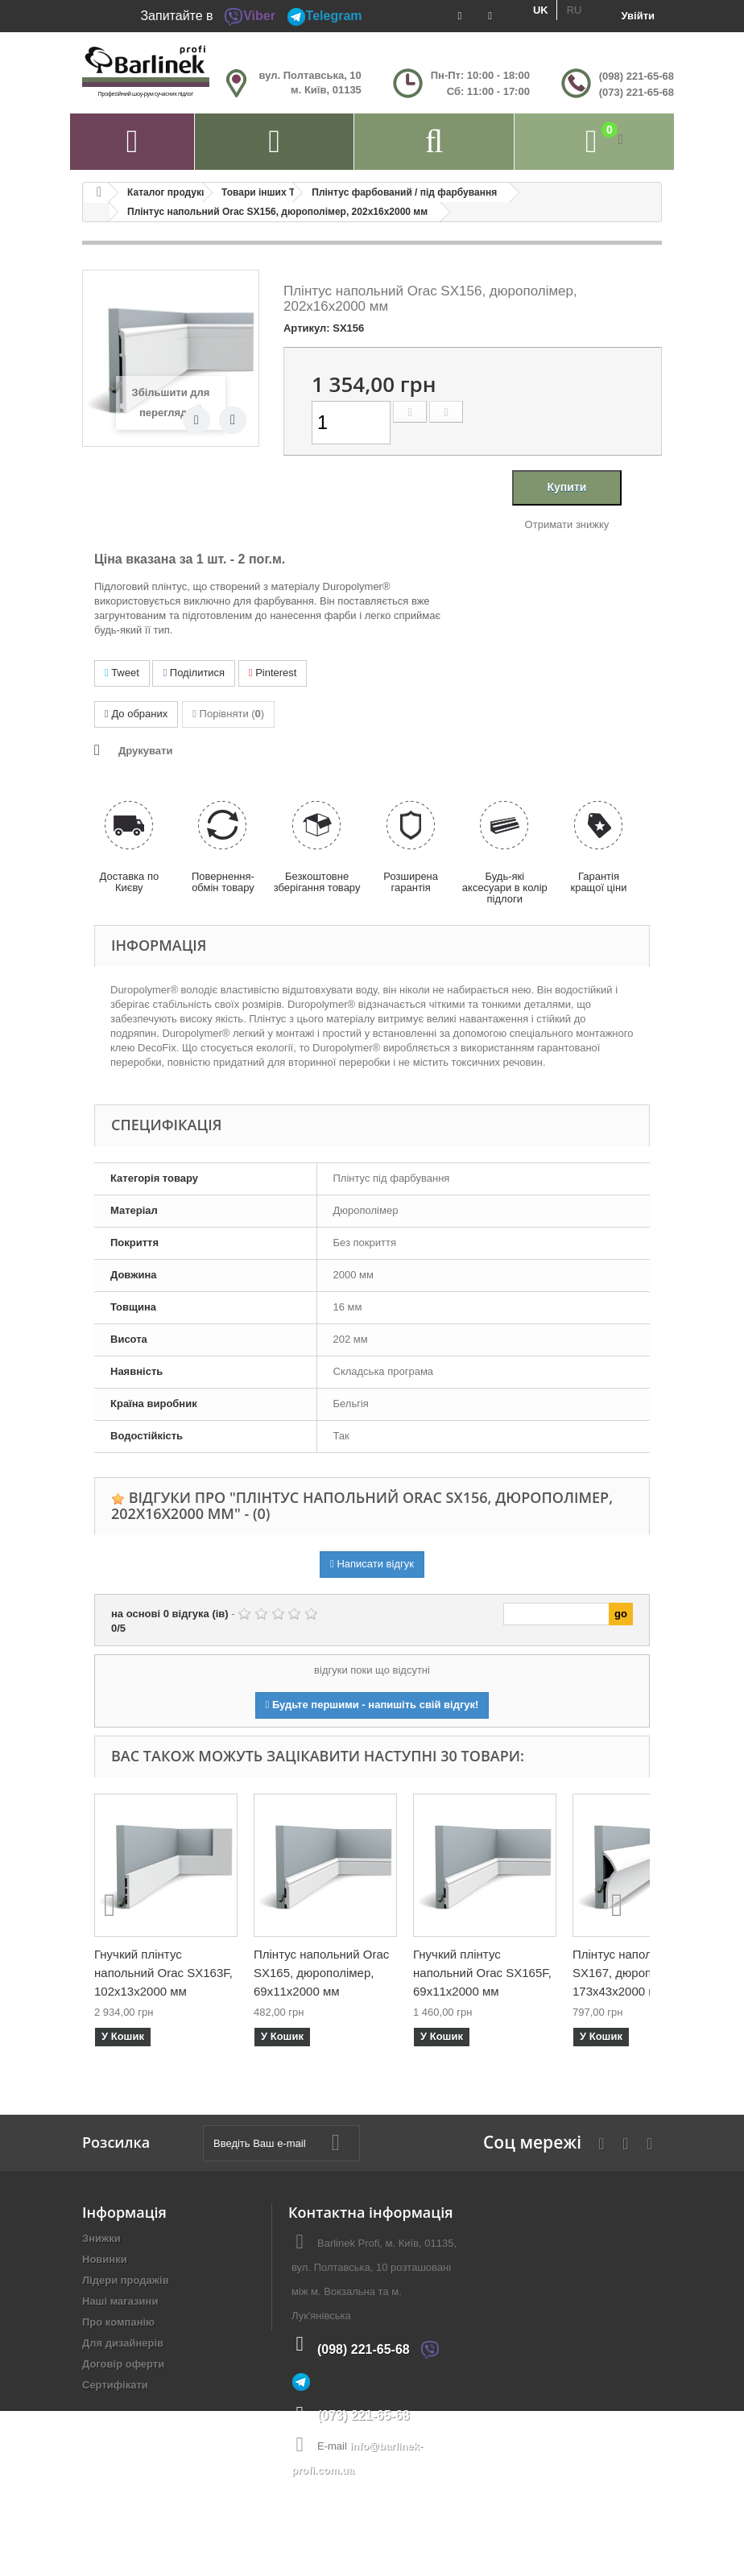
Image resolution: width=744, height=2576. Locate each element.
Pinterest (273, 673)
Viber (249, 16)
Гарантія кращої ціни (598, 882)
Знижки (101, 2238)
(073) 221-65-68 (636, 92)
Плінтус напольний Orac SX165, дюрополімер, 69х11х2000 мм (321, 1972)
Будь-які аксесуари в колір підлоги (505, 888)
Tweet (122, 673)
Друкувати (145, 751)
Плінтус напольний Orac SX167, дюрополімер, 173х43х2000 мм (640, 1972)
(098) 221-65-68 (636, 76)
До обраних (136, 714)
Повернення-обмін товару (223, 882)
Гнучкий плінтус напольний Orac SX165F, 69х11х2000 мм (482, 1972)
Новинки (104, 2259)
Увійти (638, 16)
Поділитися (194, 673)
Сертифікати (115, 2385)
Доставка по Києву (129, 882)
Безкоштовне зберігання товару (317, 882)
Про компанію (118, 2322)
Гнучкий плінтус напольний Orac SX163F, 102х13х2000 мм (163, 1972)
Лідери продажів (125, 2280)
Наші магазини (120, 2301)
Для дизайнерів (122, 2343)
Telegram (324, 16)
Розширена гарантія (410, 882)
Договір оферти (123, 2364)
